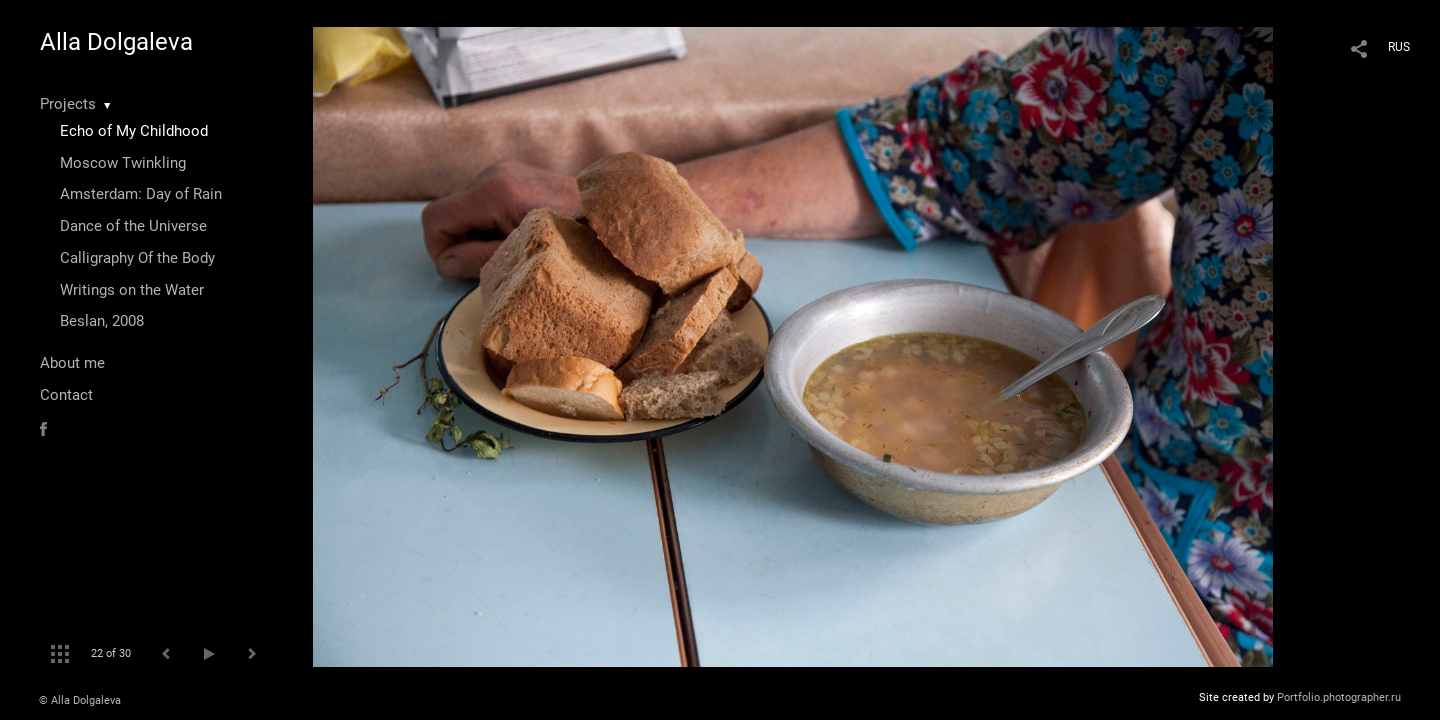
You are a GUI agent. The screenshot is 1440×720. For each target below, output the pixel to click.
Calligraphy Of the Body (137, 258)
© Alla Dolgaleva (80, 700)
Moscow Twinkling (123, 163)
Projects (68, 104)
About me (72, 363)
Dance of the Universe (133, 226)
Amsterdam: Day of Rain (141, 194)
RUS (1399, 47)
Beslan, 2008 (102, 321)
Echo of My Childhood (134, 131)
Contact (66, 395)
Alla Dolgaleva (116, 42)
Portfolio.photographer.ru (1339, 697)
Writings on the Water (132, 290)
